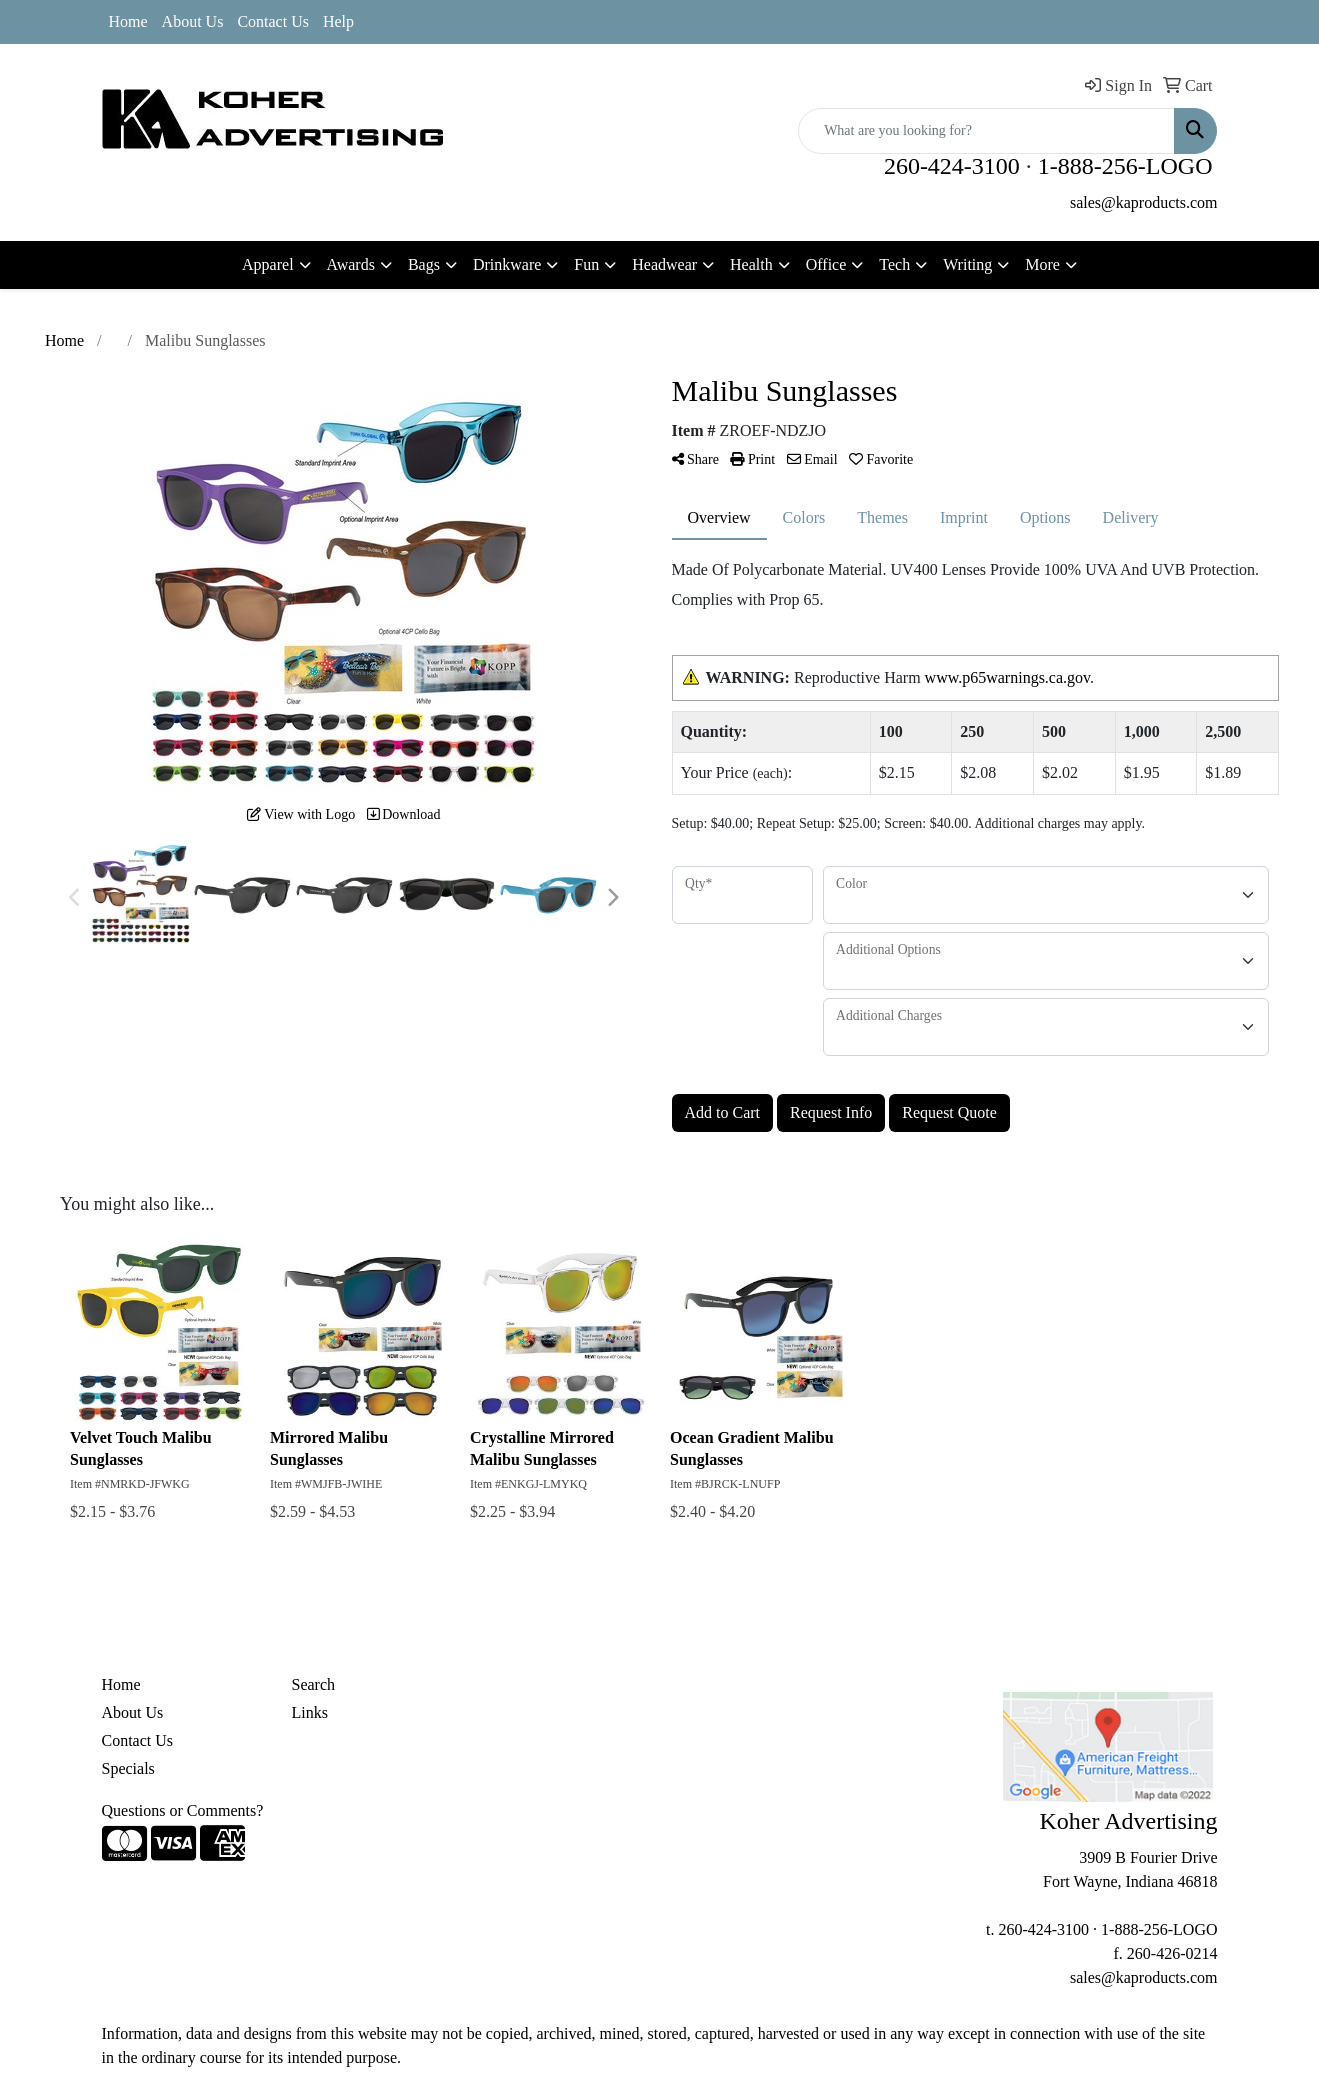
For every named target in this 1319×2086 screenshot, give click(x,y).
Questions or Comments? (183, 1810)
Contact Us (273, 21)
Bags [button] (424, 264)
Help (338, 21)
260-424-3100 (952, 166)
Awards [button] (351, 264)
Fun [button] (586, 264)
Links (310, 1712)
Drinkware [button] (507, 264)
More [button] (1042, 264)
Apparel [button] (268, 264)
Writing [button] (967, 264)
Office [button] (826, 264)
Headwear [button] (664, 264)
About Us (193, 21)
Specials (128, 1768)
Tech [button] (894, 264)
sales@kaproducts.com (1144, 202)
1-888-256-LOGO (1125, 166)
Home (128, 21)
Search (314, 1684)
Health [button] (751, 264)
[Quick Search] (986, 131)
